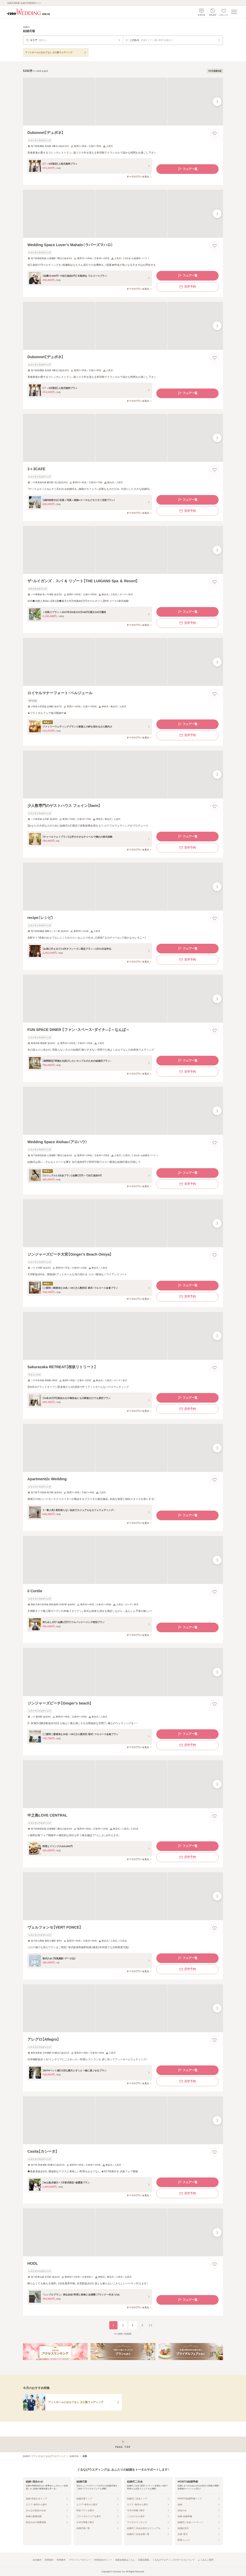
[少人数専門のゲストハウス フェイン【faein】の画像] (123, 775)
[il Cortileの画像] (123, 1560)
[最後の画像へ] (217, 101)
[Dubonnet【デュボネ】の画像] (123, 102)
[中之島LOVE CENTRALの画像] (123, 1784)
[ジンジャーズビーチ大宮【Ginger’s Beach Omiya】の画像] (123, 1223)
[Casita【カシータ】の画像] (123, 2120)
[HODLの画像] (123, 2232)
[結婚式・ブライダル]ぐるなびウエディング (44, 2456)
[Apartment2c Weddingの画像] (123, 1448)
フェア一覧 (187, 169)
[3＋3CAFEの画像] (123, 438)
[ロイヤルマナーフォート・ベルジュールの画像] (123, 662)
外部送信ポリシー (103, 2560)
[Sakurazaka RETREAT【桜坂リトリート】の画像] (123, 1336)
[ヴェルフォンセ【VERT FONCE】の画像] (123, 1896)
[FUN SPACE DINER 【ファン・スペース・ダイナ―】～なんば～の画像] (123, 999)
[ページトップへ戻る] (123, 2444)
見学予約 (187, 287)
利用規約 (49, 2560)
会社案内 (37, 2560)
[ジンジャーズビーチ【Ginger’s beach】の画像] (123, 1672)
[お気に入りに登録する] (214, 133)
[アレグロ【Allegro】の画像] (123, 2008)
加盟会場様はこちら (125, 2560)
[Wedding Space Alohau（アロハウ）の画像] (123, 1111)
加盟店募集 (143, 2560)
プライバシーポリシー (80, 2560)
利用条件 (61, 2560)
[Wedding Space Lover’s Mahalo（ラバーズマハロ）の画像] (123, 214)
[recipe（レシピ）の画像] (123, 887)
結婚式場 (73, 2456)
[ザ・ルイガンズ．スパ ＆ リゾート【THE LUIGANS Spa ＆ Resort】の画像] (123, 550)
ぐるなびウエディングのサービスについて (173, 2560)
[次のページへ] (142, 2325)
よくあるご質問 (205, 2560)
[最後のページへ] (150, 2325)
